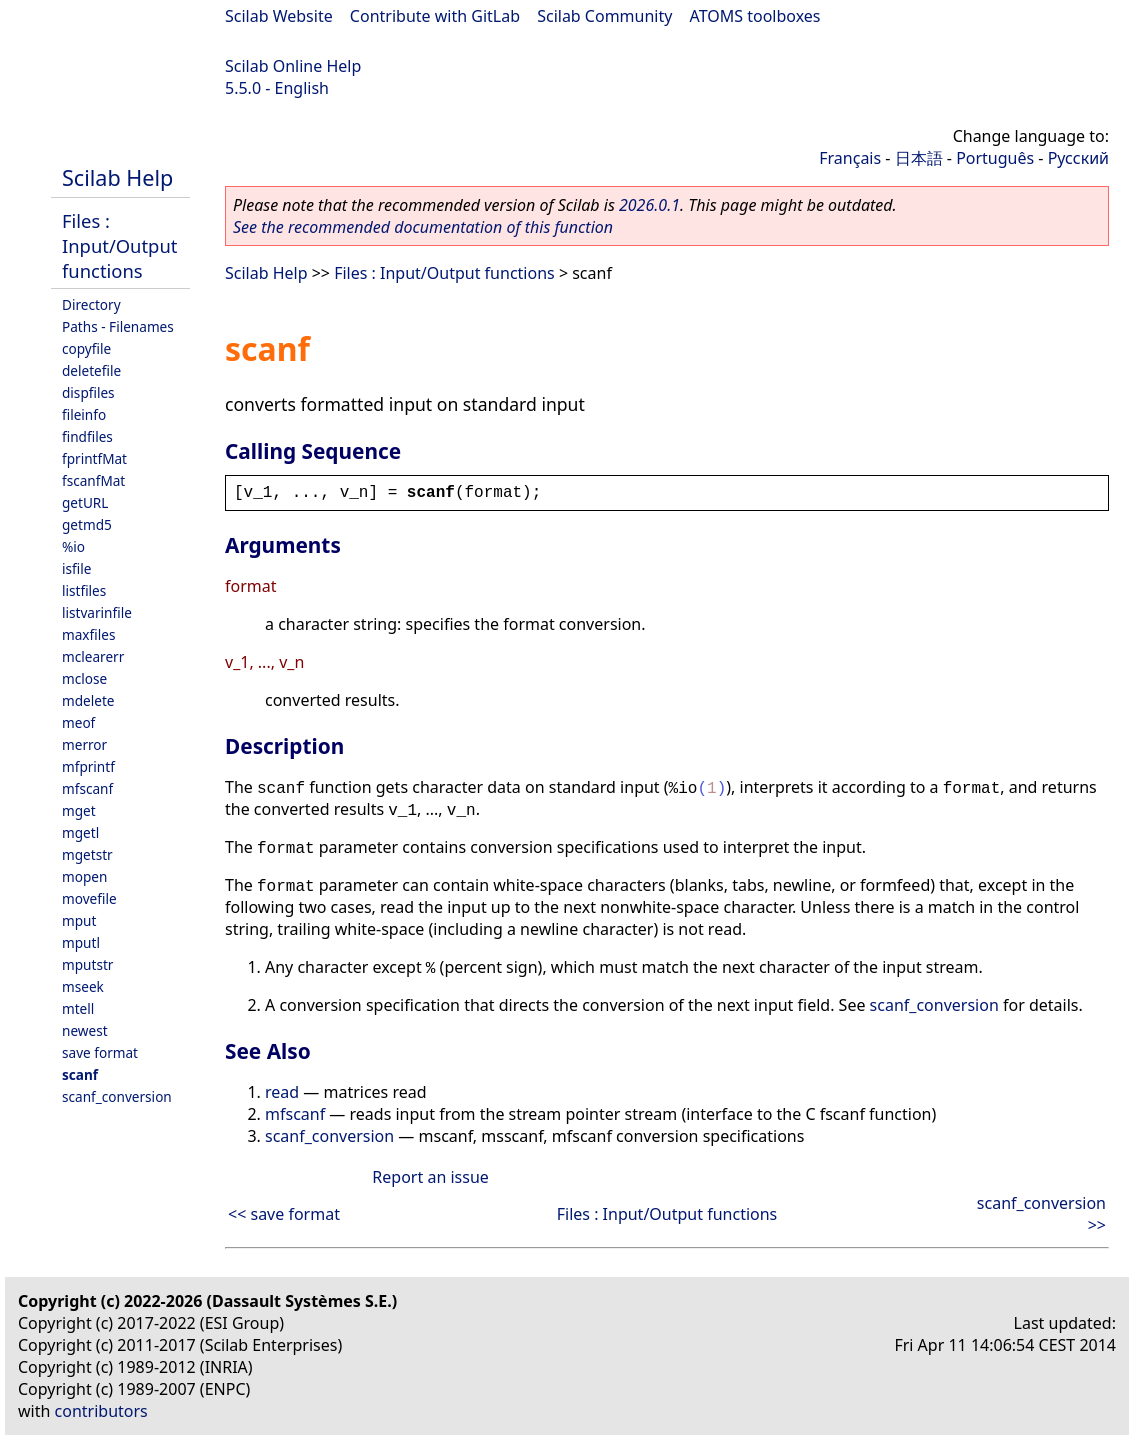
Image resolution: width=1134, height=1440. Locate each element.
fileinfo (84, 414)
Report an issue (430, 1177)
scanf (80, 1074)
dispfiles (88, 392)
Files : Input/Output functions (119, 245)
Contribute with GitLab (435, 16)
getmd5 (87, 524)
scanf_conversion (117, 1096)
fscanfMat (93, 480)
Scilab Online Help (293, 66)
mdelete (88, 700)
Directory (91, 304)
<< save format (284, 1214)
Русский (1078, 158)
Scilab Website (279, 16)
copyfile (86, 348)
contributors (101, 1411)
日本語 (919, 158)
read (282, 1092)
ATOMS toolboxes (755, 16)
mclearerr (93, 656)
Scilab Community (604, 16)
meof (78, 722)
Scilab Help (117, 177)
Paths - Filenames (118, 326)
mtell (78, 1008)
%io (73, 546)
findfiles (87, 436)
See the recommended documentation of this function (423, 227)
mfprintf (88, 766)
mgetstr (87, 854)
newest (85, 1030)
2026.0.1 (649, 205)
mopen (84, 876)
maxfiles (88, 634)
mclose (84, 678)
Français (850, 158)
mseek (83, 986)
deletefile (91, 370)
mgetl (80, 832)
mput (79, 920)
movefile (89, 898)
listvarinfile (97, 612)
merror (84, 744)
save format (100, 1052)
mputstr (87, 964)
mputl (81, 942)
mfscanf (87, 788)
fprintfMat (94, 458)
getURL (85, 502)
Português (995, 158)
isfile (76, 568)
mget (79, 810)
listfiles (84, 590)
